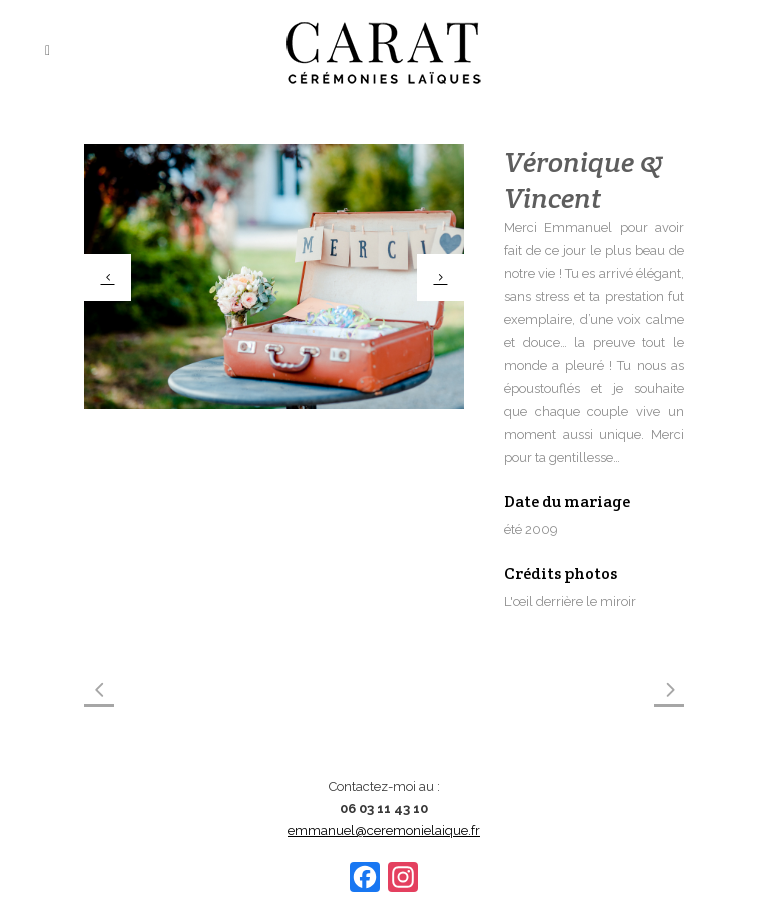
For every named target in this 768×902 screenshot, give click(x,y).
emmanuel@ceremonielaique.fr (384, 830)
